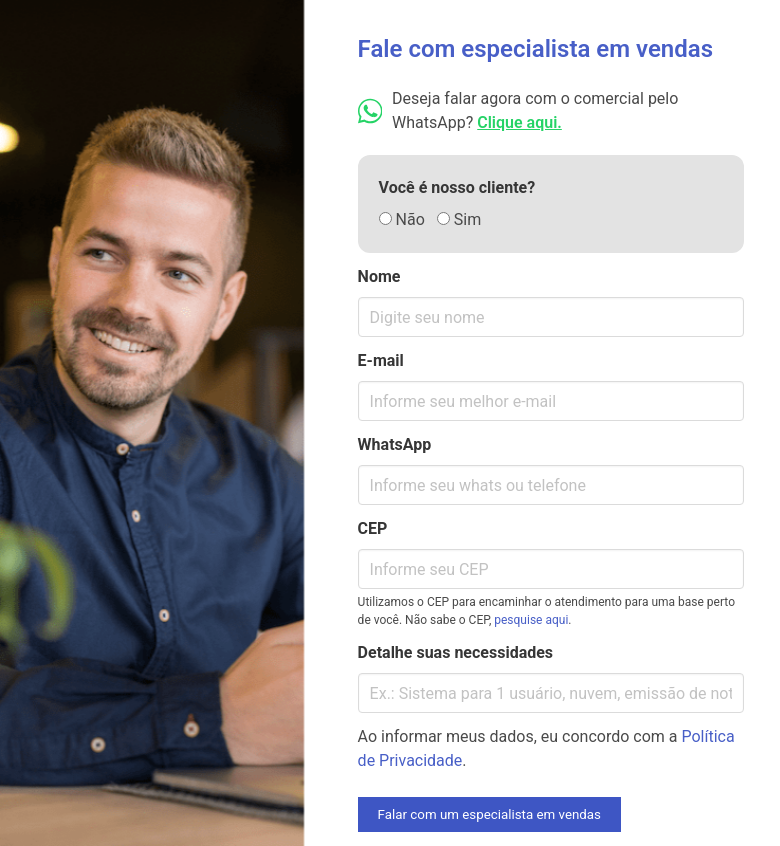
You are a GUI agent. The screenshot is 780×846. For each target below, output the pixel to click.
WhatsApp (395, 444)
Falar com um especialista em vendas (489, 814)
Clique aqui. (519, 122)
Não (402, 219)
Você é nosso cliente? (457, 187)
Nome (379, 276)
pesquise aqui (531, 620)
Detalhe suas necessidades (455, 652)
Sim (459, 219)
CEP (373, 528)
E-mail (381, 360)
